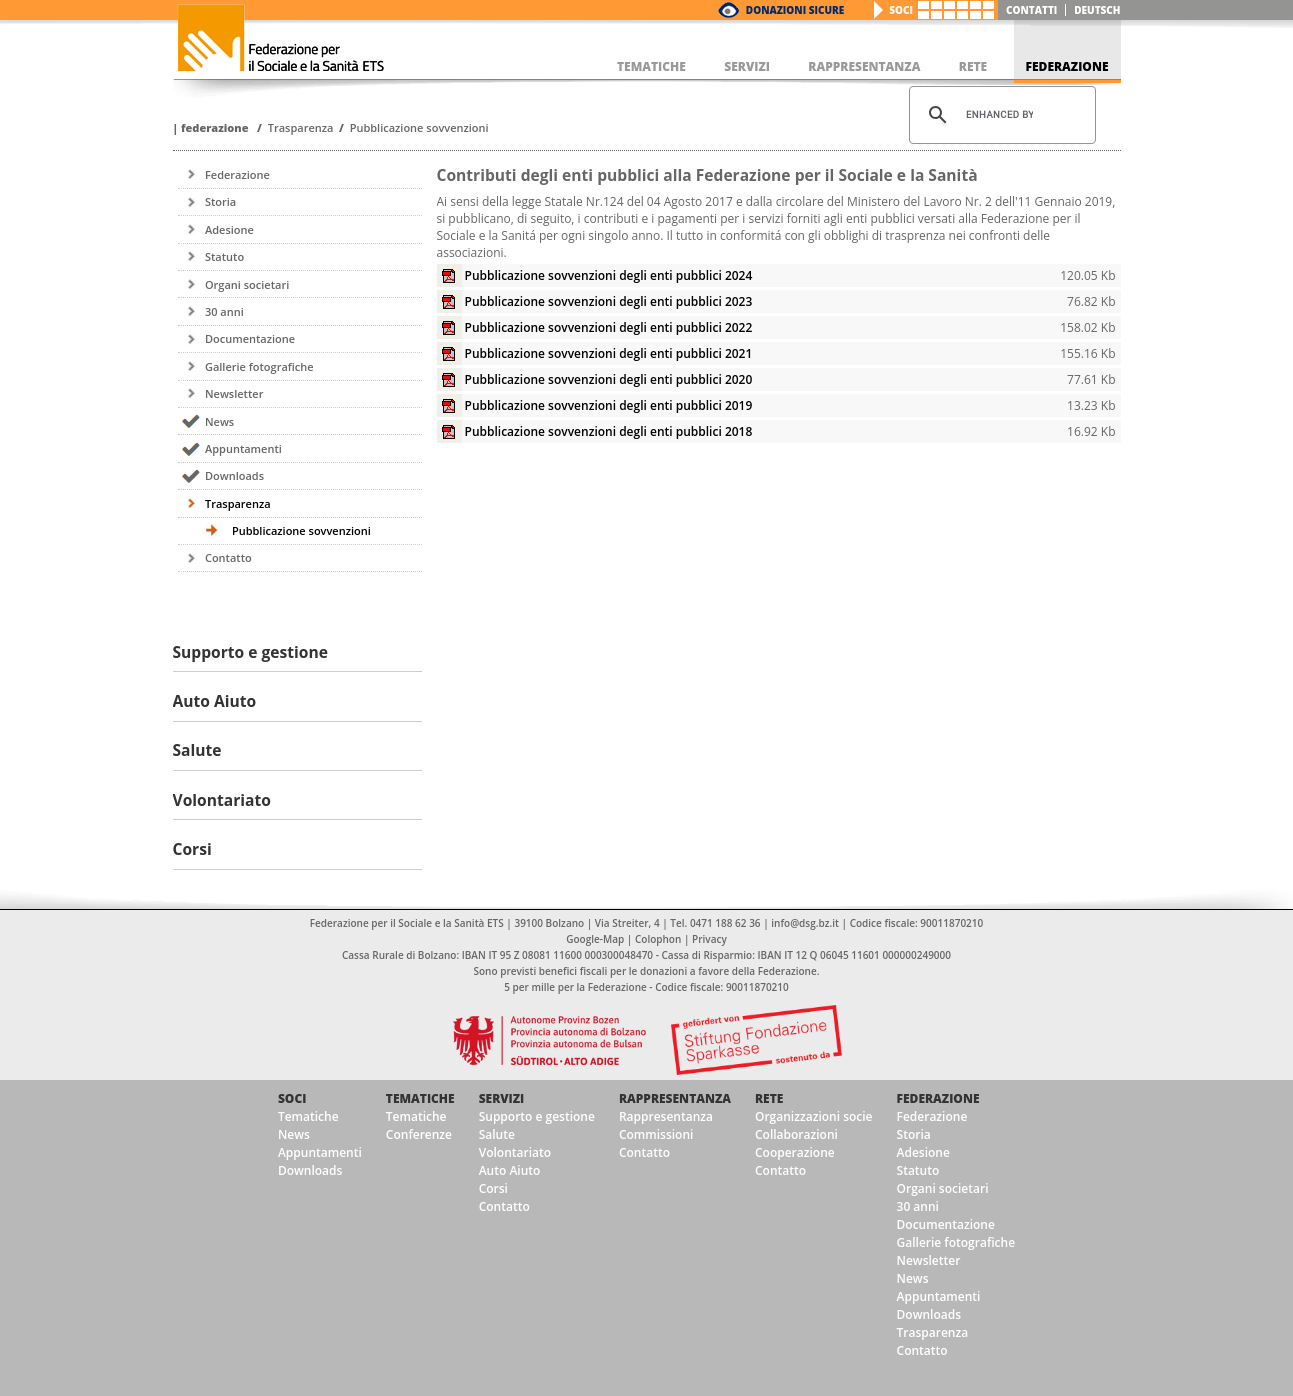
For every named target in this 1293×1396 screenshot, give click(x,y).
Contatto (228, 557)
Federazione (215, 127)
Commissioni (656, 1134)
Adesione (229, 229)
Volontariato (515, 1152)
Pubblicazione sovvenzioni (419, 127)
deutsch (1097, 10)
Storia (220, 201)
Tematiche (308, 1116)
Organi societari (247, 284)
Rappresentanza (675, 1098)
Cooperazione (795, 1152)
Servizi (502, 1098)
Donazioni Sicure (795, 10)
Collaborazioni (796, 1134)
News (219, 421)
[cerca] (999, 115)
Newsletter (234, 393)
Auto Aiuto (510, 1170)
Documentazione (250, 338)
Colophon (658, 939)
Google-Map (595, 939)
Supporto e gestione (537, 1116)
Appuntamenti (243, 448)
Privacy (709, 939)
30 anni (224, 311)
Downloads (234, 475)
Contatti (1031, 10)
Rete (769, 1098)
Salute (497, 1134)
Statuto (224, 256)
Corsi (493, 1188)
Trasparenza (301, 127)
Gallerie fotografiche (259, 366)
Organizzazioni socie (814, 1116)
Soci (901, 10)
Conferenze (419, 1134)
